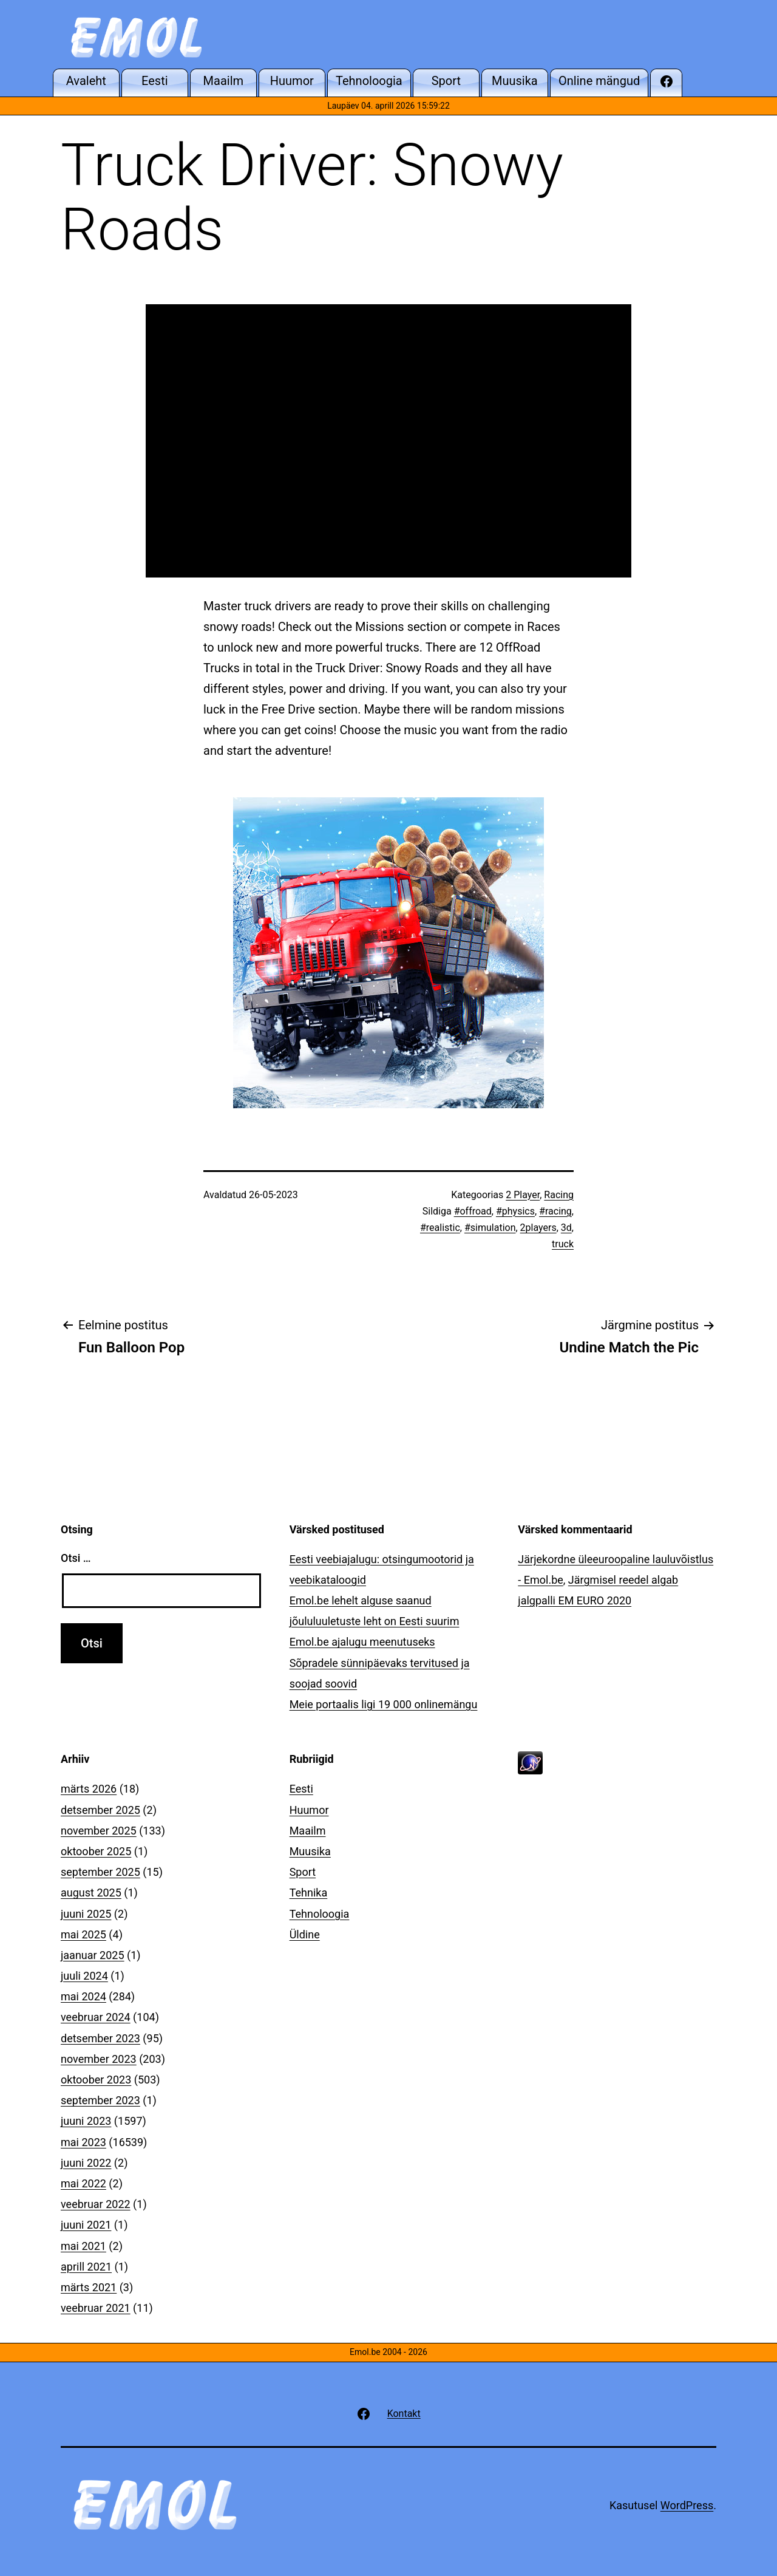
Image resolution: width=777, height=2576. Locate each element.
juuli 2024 (84, 1975)
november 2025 (99, 1830)
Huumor (309, 1810)
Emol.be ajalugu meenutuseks (362, 1641)
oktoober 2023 (96, 2079)
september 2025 (100, 1872)
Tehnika (309, 1892)
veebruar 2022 (96, 2204)
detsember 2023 (100, 2038)
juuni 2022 (86, 2162)
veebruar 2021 (96, 2308)
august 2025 (91, 1892)
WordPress (686, 2505)
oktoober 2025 (96, 1851)
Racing (559, 1195)
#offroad (473, 1211)
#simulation (490, 1227)
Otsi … (75, 1558)
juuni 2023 (86, 2120)
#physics (515, 1211)
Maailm (308, 1830)
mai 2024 (83, 1996)
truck (563, 1244)
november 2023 (99, 2059)
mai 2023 (83, 2142)
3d (566, 1227)
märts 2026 (89, 1788)
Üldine (305, 1934)
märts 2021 (89, 2287)
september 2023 (100, 2100)
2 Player (523, 1195)
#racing (555, 1211)
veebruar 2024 (96, 2017)
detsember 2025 (100, 1810)
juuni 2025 (86, 1913)
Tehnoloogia (320, 1913)
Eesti (301, 1788)
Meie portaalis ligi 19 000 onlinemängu (384, 1704)
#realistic (440, 1227)
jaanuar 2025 (92, 1955)
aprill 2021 (86, 2266)
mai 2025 (83, 1934)
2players (538, 1227)
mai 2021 (83, 2246)
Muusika (310, 1851)
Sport (303, 1872)
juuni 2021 (86, 2224)
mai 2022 (83, 2183)
